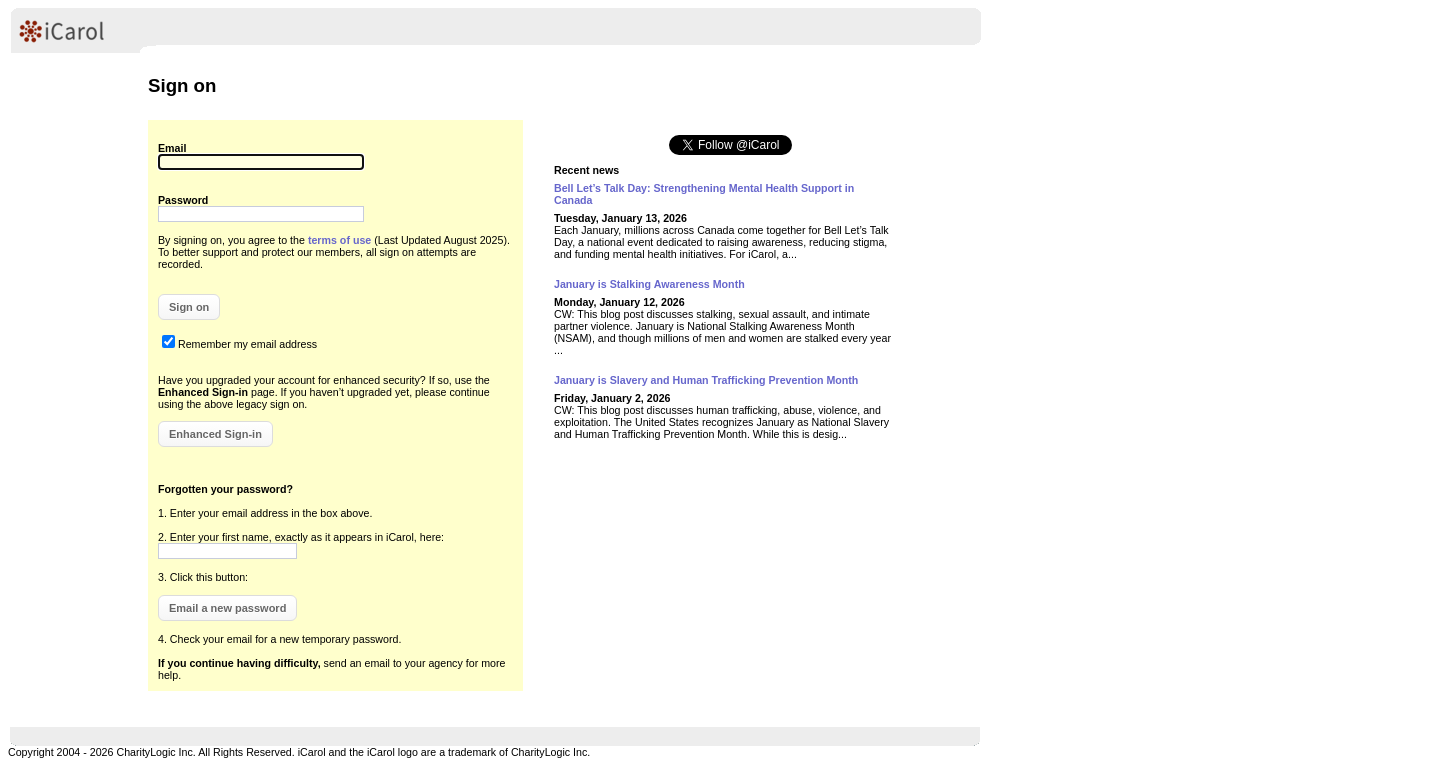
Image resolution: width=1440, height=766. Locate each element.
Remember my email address (247, 344)
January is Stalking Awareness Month (649, 284)
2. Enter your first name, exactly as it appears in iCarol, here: (301, 537)
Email (172, 148)
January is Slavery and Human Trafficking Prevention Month (706, 380)
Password (183, 200)
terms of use (339, 240)
